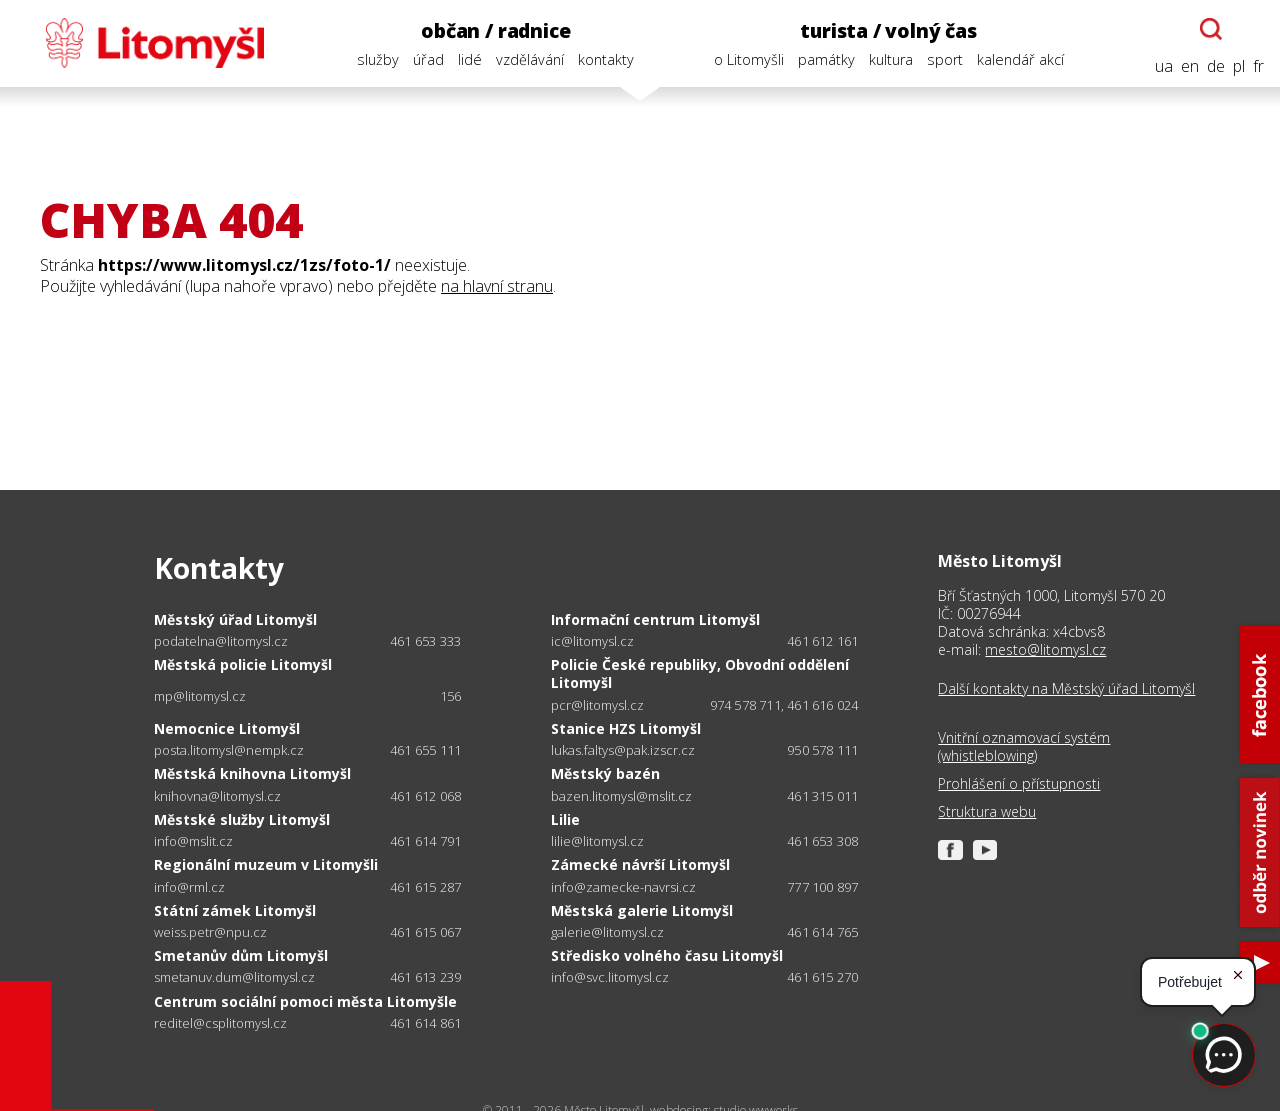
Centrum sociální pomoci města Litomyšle (305, 1001)
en (1190, 66)
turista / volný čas (888, 30)
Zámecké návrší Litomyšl (640, 864)
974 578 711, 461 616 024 (784, 705)
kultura (891, 59)
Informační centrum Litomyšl (655, 619)
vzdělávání (530, 59)
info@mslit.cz (193, 841)
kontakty (606, 59)
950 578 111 (822, 750)
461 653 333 (425, 641)
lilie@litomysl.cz (597, 841)
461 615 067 (425, 932)
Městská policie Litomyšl (243, 664)
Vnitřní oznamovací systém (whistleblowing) (1024, 747)
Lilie (565, 819)
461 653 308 (822, 841)
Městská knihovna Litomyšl (252, 773)
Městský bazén (605, 773)
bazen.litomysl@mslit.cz (621, 796)
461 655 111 (425, 750)
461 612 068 (425, 796)
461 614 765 (822, 932)
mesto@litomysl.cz (1045, 649)
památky (826, 59)
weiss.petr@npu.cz (210, 932)
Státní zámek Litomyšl (235, 910)
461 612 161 (822, 641)
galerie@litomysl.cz (607, 932)
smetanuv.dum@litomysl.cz (234, 977)
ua (1164, 66)
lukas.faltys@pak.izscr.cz (623, 750)
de (1216, 66)
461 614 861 (425, 1023)
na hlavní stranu (497, 286)
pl (1239, 66)
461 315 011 (822, 796)
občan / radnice (495, 30)
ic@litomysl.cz (592, 641)
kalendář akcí (1020, 59)
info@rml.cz (189, 887)
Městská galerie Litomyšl (642, 910)
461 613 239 (425, 977)
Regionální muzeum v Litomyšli (266, 864)
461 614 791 (425, 841)
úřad (428, 59)
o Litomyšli (749, 59)
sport (945, 59)
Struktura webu (987, 812)
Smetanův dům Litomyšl (241, 955)
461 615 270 (822, 977)
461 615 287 (425, 887)
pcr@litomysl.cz (597, 705)
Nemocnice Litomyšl (227, 728)
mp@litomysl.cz (200, 696)
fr (1258, 66)
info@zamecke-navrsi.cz (623, 887)
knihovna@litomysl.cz (217, 796)
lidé (470, 59)
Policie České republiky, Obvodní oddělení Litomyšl (700, 673)
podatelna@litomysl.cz (221, 641)
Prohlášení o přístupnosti (1019, 784)
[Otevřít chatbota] (1211, 29)
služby (378, 59)
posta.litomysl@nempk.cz (229, 750)
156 (451, 696)
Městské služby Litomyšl (242, 819)
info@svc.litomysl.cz (610, 977)
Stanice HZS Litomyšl (626, 728)
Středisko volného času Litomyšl (667, 955)
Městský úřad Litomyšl (235, 619)
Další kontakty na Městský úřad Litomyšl (1066, 689)
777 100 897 (822, 887)
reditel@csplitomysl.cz (220, 1023)
